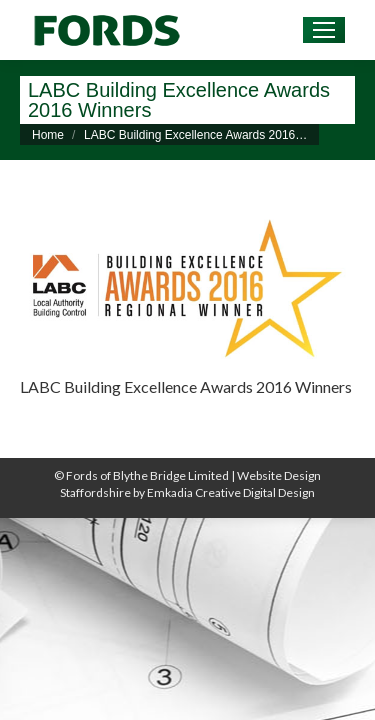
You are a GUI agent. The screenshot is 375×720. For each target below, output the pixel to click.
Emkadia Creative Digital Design (231, 492)
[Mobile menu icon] (324, 30)
